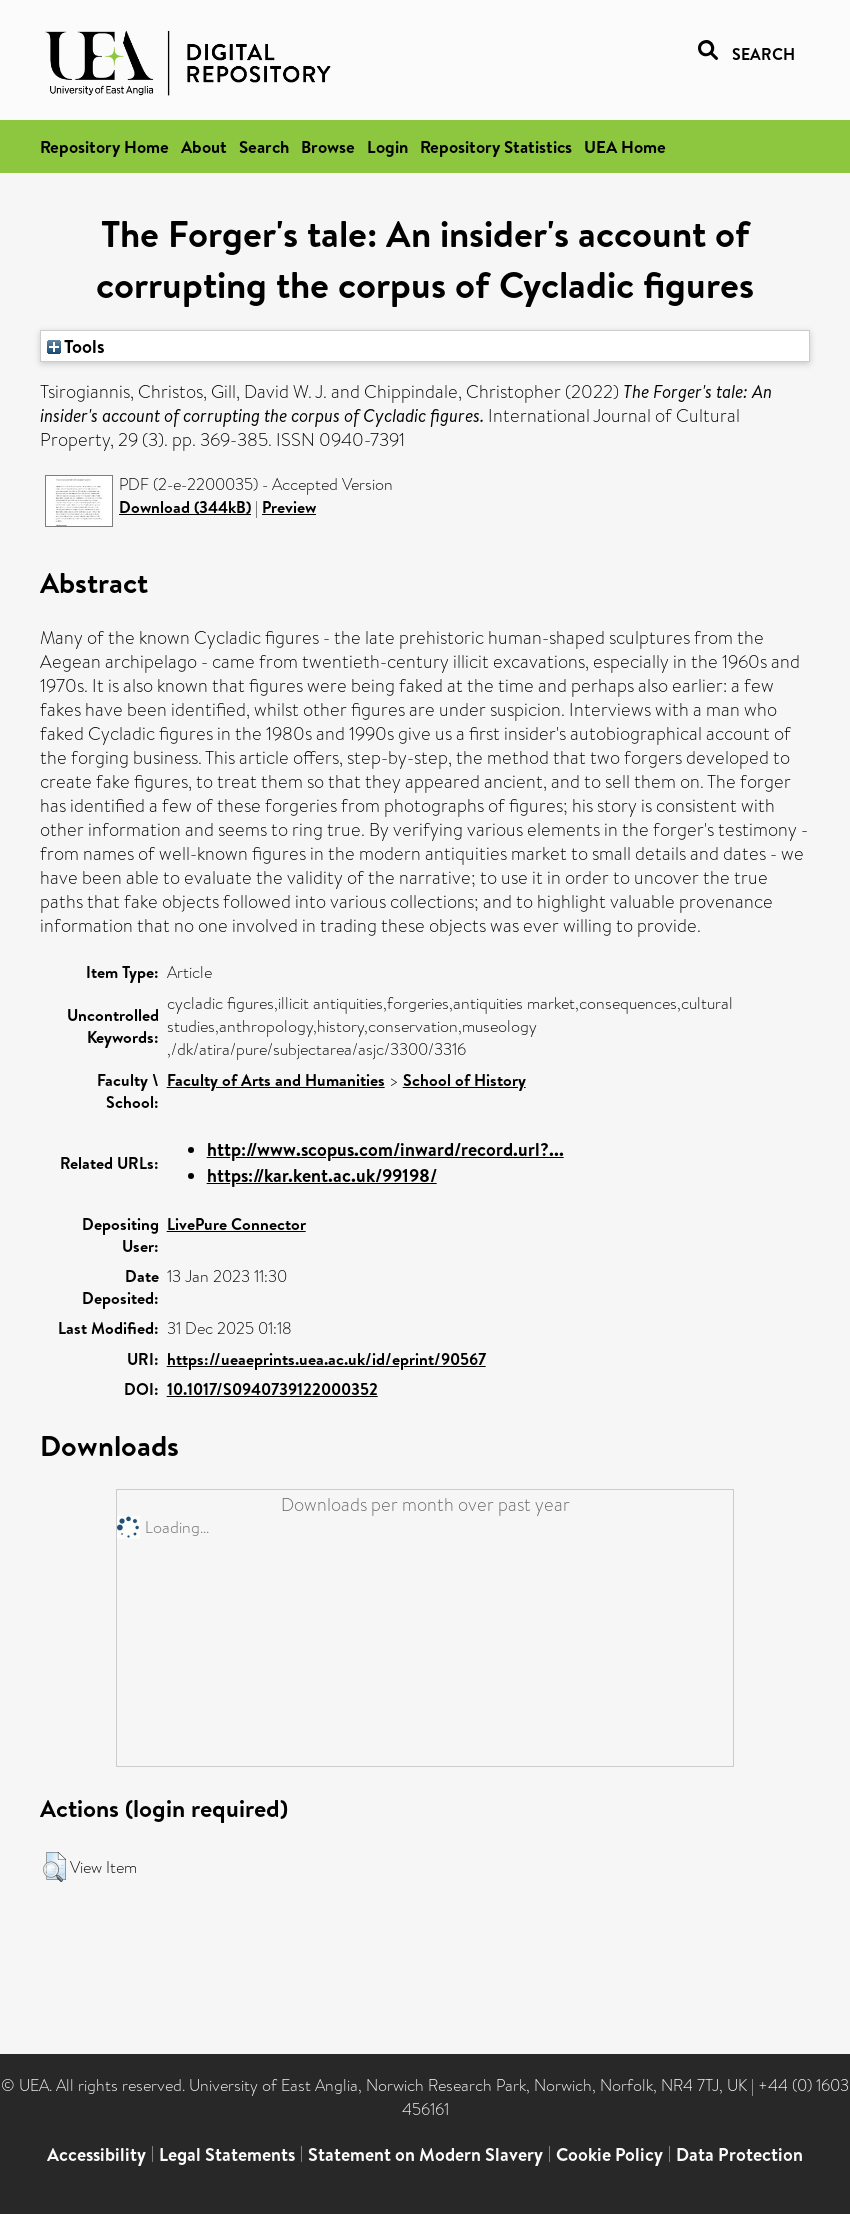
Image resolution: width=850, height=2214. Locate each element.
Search (264, 146)
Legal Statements (227, 2154)
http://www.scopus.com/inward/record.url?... (385, 1149)
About (204, 146)
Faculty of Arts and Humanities (276, 1080)
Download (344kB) (185, 507)
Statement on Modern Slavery (425, 2154)
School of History (464, 1080)
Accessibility (96, 2154)
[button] (54, 1867)
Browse (328, 146)
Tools (76, 346)
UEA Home (625, 146)
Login (387, 146)
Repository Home (104, 146)
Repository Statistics (496, 146)
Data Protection (739, 2154)
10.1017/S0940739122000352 (272, 1389)
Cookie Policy (609, 2154)
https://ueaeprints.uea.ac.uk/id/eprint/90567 (326, 1359)
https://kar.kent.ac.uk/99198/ (322, 1175)
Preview (289, 507)
